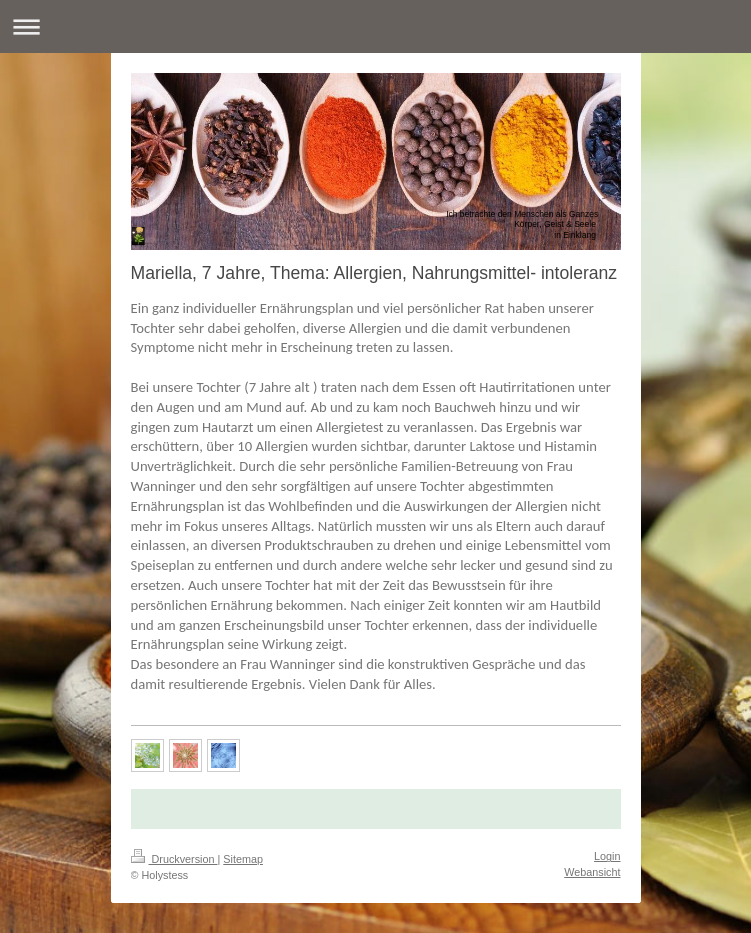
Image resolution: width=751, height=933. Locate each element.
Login (607, 856)
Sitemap (243, 859)
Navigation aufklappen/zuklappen (375, 26)
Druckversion (174, 859)
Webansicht (592, 872)
